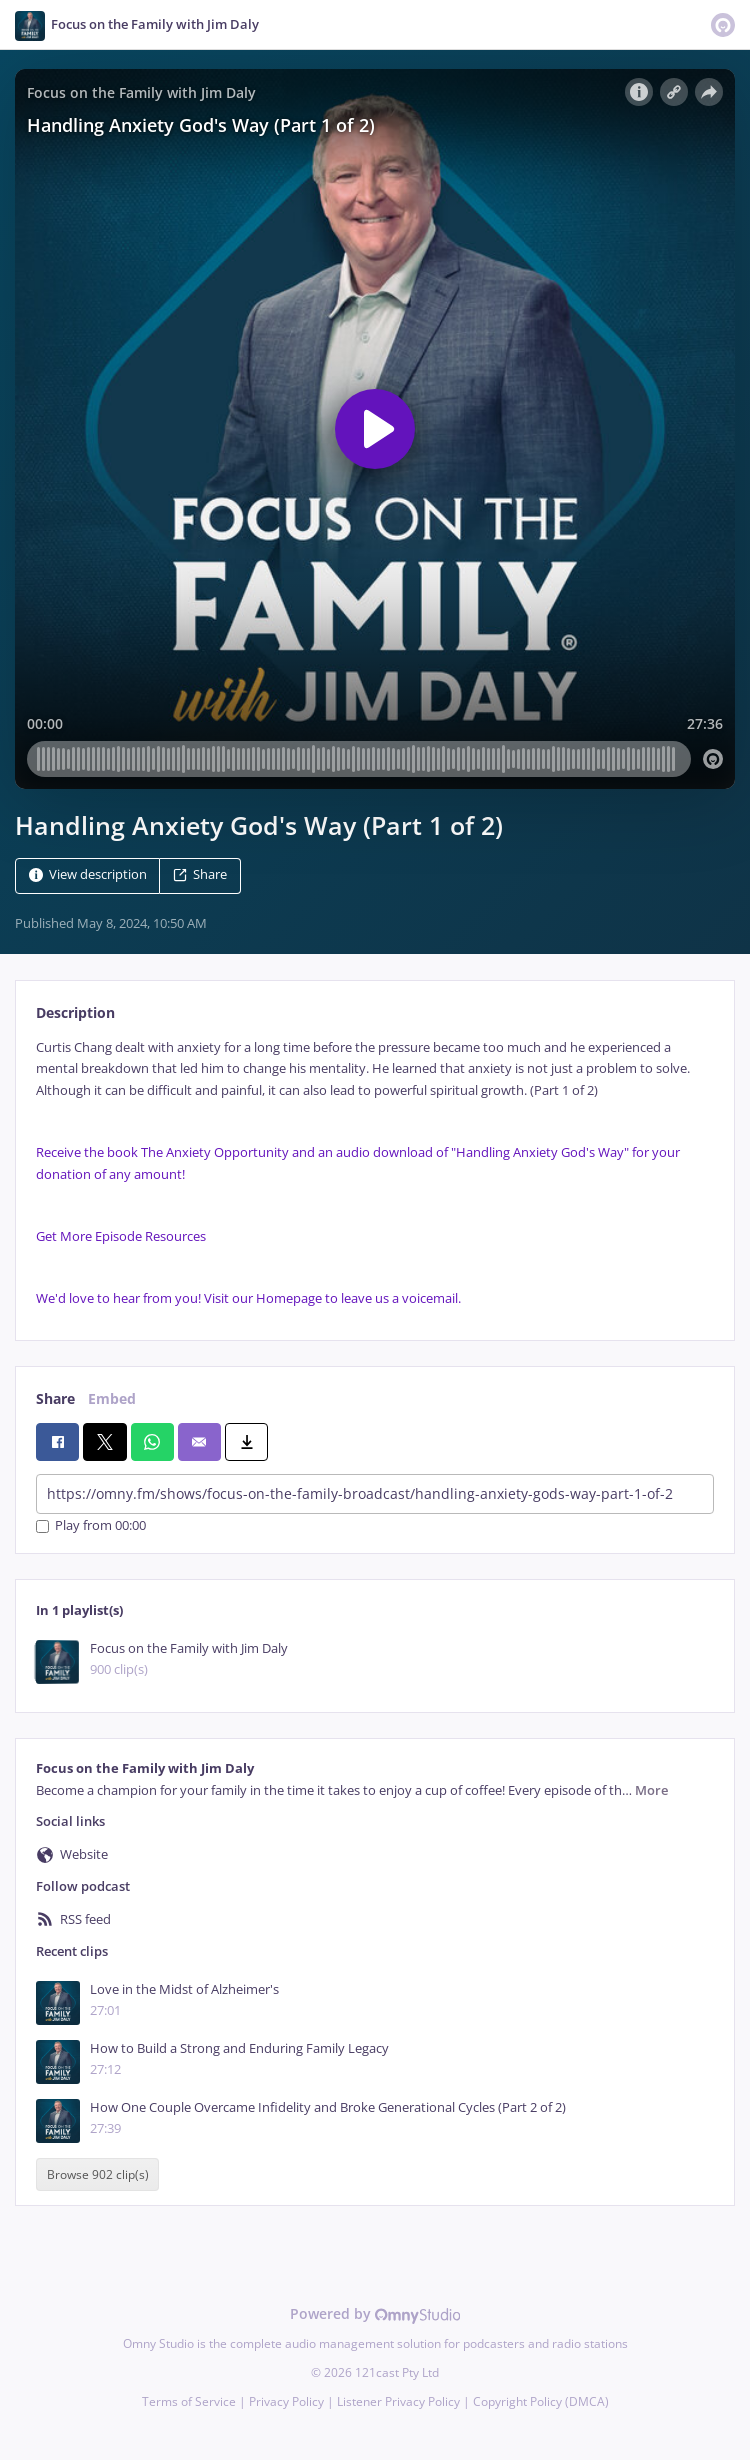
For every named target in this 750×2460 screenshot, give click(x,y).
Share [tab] (55, 1398)
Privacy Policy (286, 2401)
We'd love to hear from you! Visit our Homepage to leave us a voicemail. (248, 1298)
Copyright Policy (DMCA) (541, 2401)
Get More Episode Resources (121, 1236)
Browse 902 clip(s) (98, 2174)
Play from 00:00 (91, 1526)
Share (200, 874)
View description (88, 874)
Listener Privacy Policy (398, 2401)
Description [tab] (75, 1012)
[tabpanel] (375, 1173)
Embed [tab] (112, 1398)
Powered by (375, 2313)
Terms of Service (189, 2401)
